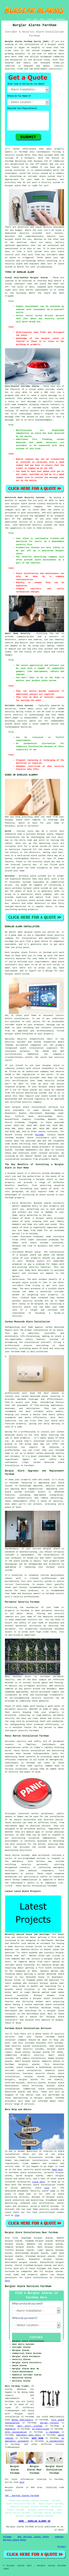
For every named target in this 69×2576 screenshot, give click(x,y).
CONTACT (50, 19)
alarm (43, 284)
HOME (28, 19)
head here (57, 2169)
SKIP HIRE (37, 2438)
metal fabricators (22, 2420)
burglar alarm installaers (32, 1138)
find (15, 2238)
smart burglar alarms (27, 2061)
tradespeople (12, 2447)
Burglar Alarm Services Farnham (28, 2286)
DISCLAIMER (60, 19)
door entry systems (30, 2426)
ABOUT (42, 19)
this (46, 2188)
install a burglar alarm (45, 1959)
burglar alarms (54, 2271)
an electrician (40, 2429)
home (31, 2392)
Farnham (39, 1135)
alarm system (13, 1492)
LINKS (35, 19)
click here (38, 2182)
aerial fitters (49, 2423)
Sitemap (7, 2537)
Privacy (61, 2546)
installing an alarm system (38, 1195)
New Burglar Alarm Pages (33, 2537)
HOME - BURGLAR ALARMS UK (34, 2521)
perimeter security (53, 1610)
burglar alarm (56, 44)
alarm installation (36, 2277)
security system (14, 155)
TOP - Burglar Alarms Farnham (22, 2495)
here (7, 2281)
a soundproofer (55, 2441)
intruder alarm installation (23, 2070)
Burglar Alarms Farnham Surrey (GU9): (27, 41)
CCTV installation (16, 2432)
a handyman (52, 2432)
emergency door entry (28, 2435)
